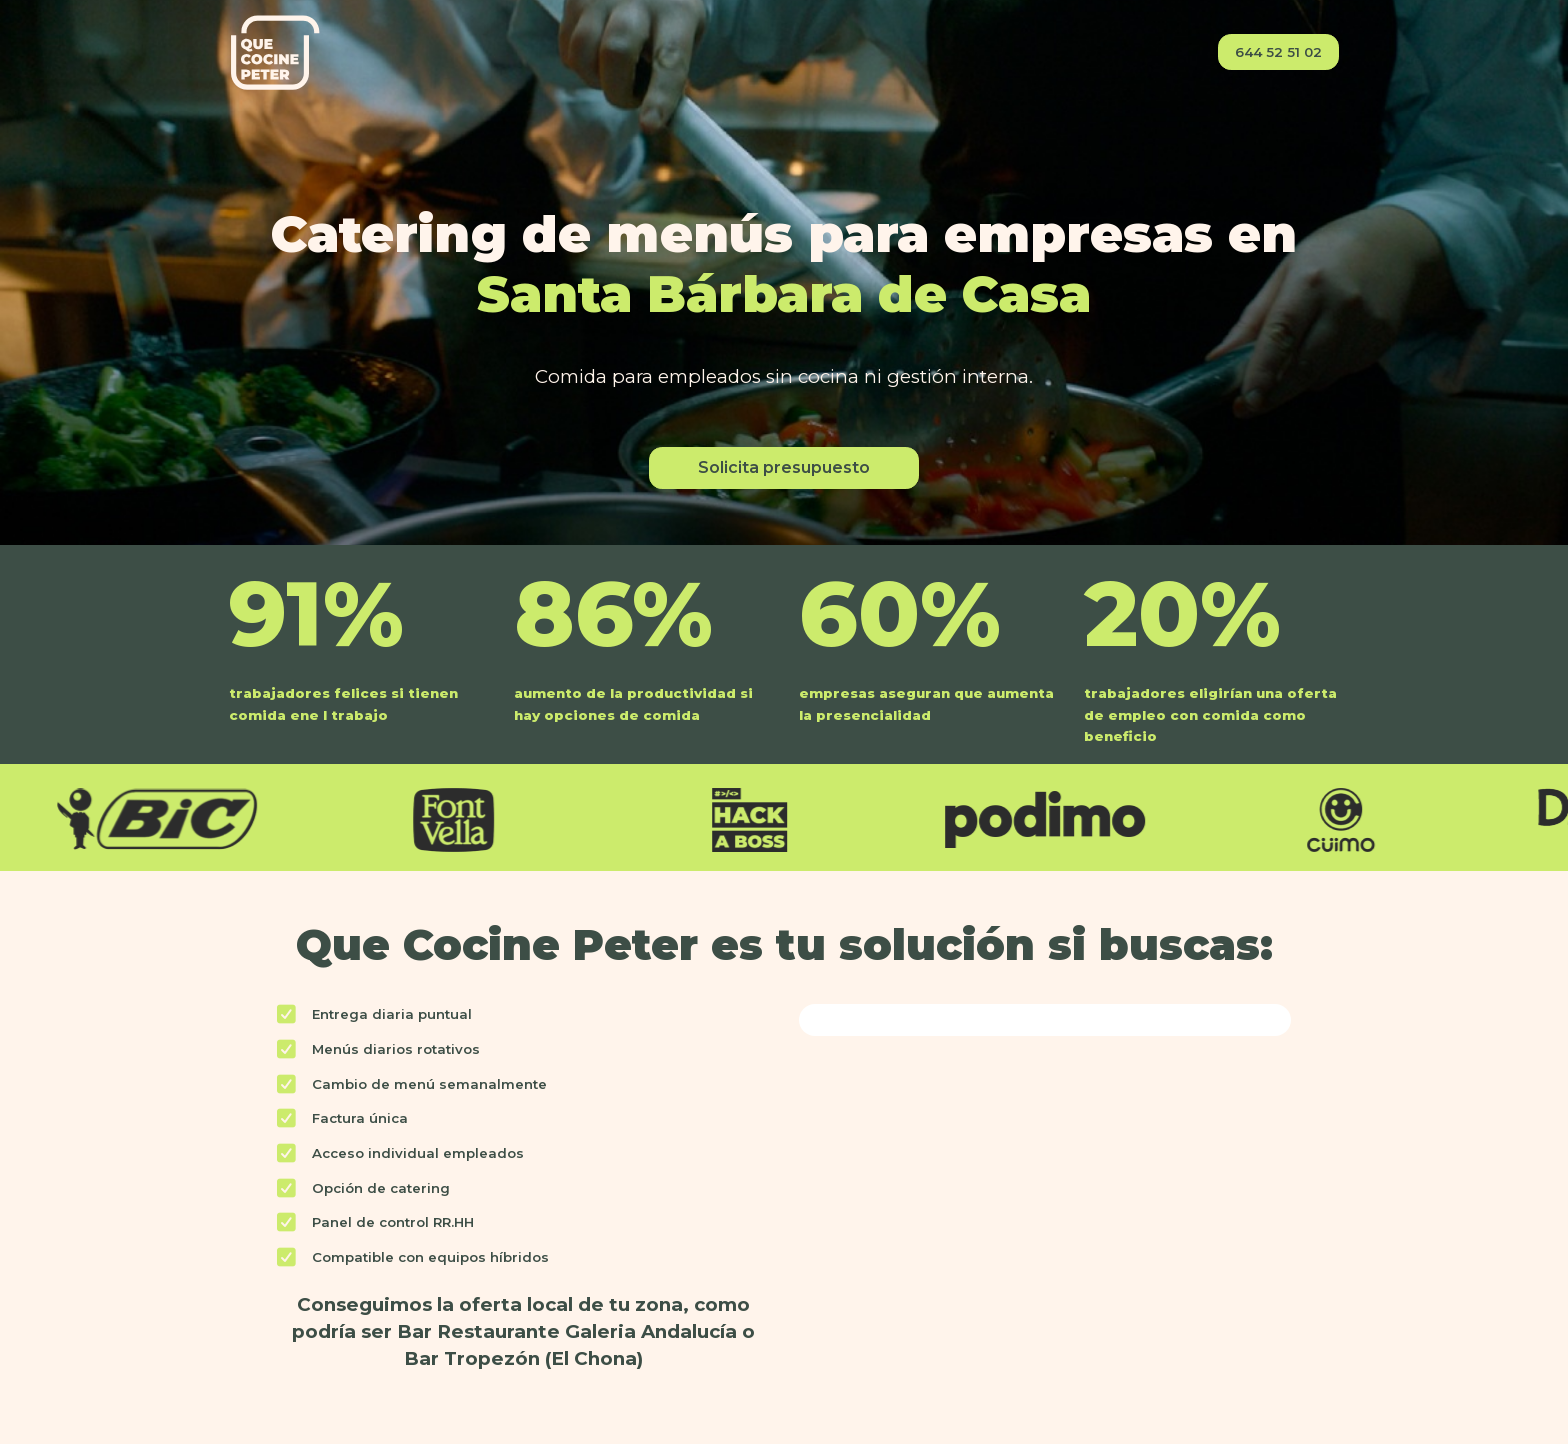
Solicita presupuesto (784, 467)
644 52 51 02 (1278, 52)
